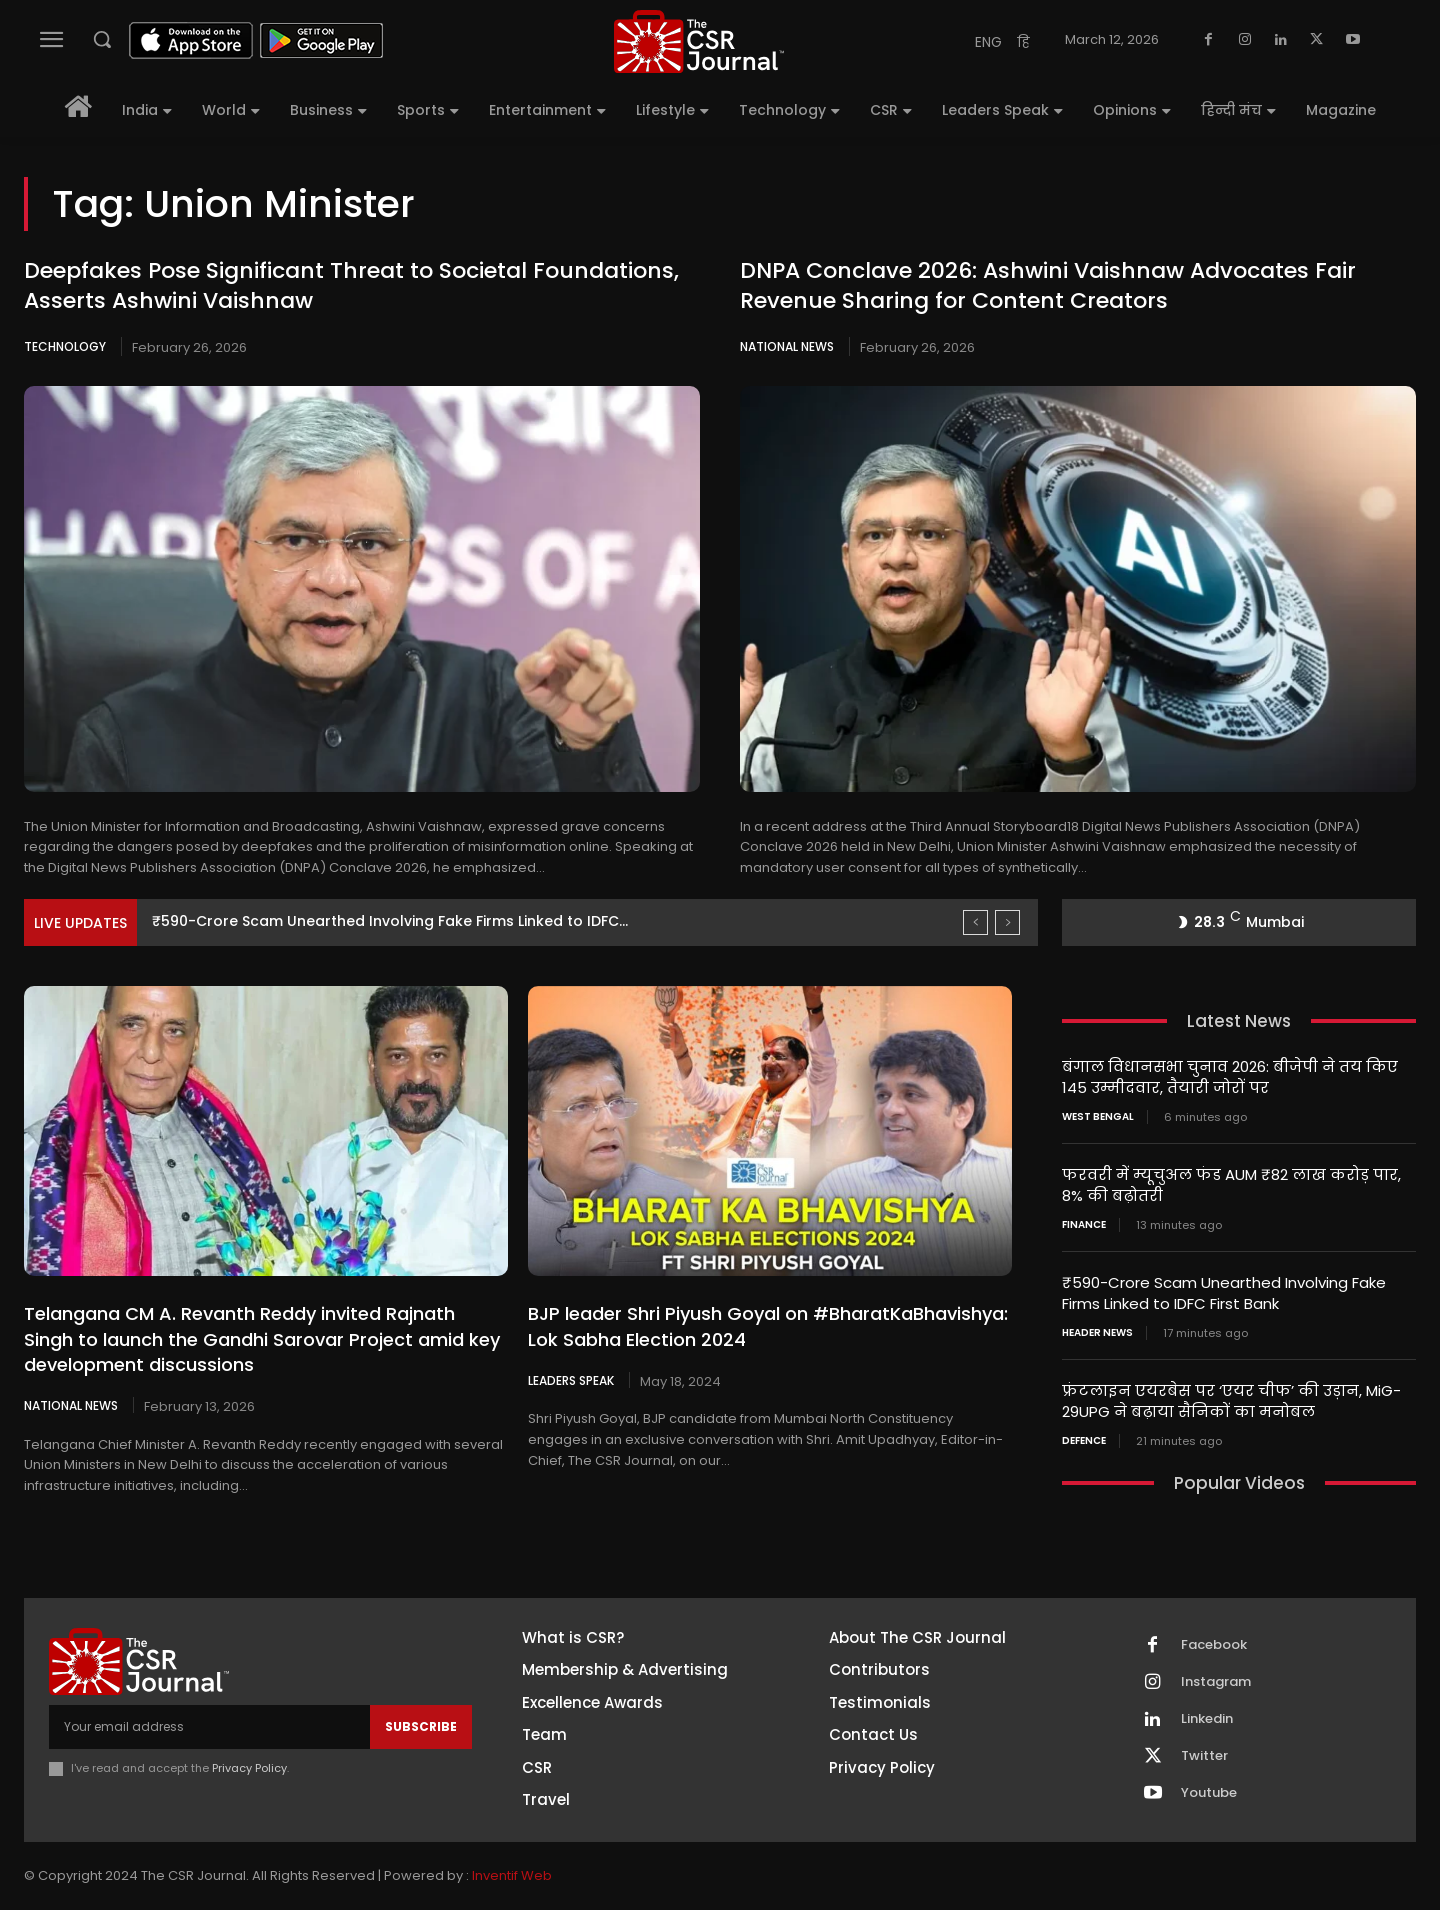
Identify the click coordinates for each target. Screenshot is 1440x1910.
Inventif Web (512, 1875)
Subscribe (421, 1726)
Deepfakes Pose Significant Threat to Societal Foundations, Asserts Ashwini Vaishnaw (351, 286)
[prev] (975, 922)
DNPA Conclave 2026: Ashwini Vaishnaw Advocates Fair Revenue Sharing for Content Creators (1048, 286)
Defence (1084, 1441)
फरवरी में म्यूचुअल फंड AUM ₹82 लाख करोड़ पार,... (315, 921)
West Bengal (1098, 1117)
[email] (209, 1727)
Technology (65, 346)
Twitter (1204, 1756)
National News (787, 346)
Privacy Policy (249, 1768)
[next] (1007, 922)
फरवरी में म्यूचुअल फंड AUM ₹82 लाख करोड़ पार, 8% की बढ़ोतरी (1231, 1185)
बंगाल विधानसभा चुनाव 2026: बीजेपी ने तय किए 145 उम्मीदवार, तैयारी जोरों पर (1230, 1077)
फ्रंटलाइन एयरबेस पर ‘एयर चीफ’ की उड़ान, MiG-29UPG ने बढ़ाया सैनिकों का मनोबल (1231, 1401)
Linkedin (1207, 1719)
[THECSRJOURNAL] (699, 41)
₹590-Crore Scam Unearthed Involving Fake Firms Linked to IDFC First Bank (1224, 1293)
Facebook (1214, 1645)
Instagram (1216, 1682)
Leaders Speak (571, 1380)
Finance (1084, 1225)
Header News (1097, 1333)
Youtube (1209, 1793)
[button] (102, 39)
